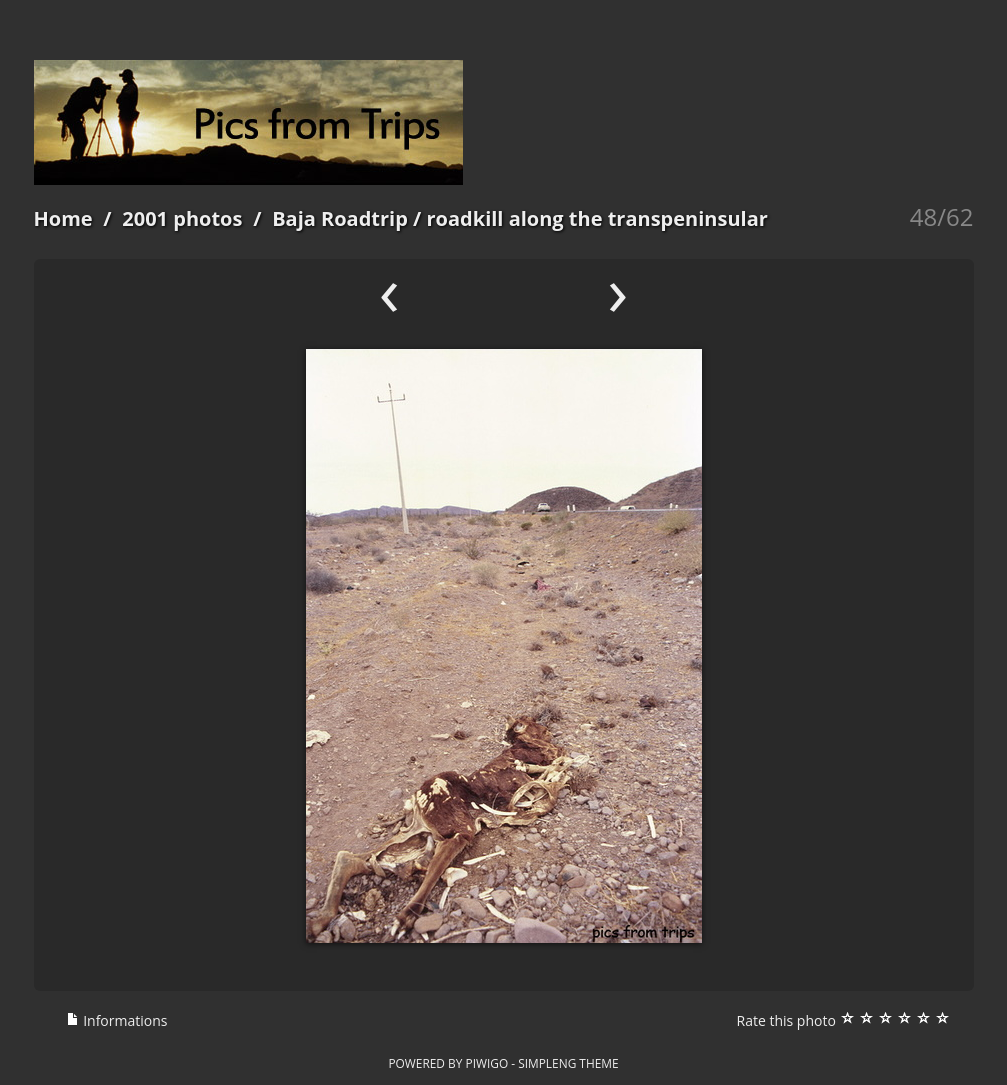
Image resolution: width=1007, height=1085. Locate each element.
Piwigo (486, 1063)
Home (63, 218)
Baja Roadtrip (340, 218)
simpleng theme (568, 1063)
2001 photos (182, 218)
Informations (117, 1020)
